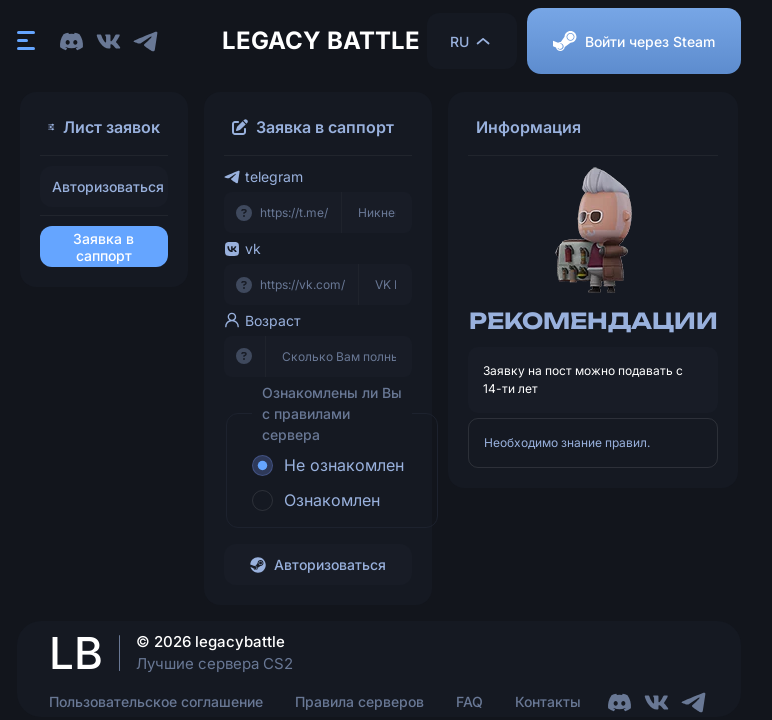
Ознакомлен (332, 500)
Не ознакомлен (344, 465)
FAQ (469, 701)
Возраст (262, 320)
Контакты (548, 701)
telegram (263, 176)
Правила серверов (359, 701)
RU (471, 41)
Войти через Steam (634, 41)
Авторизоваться (108, 186)
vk (242, 248)
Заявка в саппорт (103, 247)
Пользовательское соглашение (156, 701)
